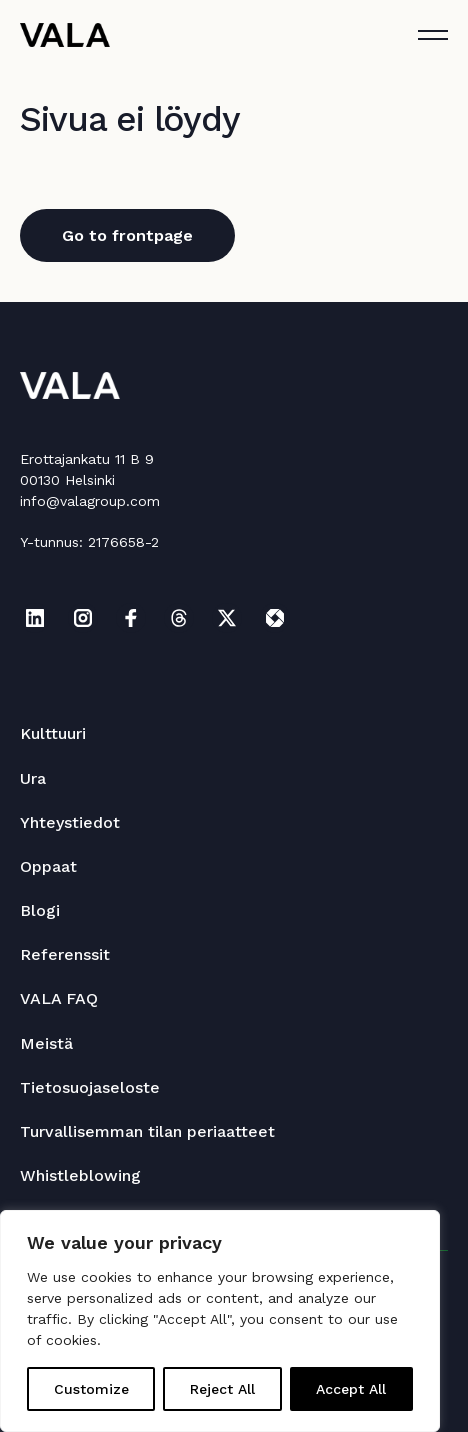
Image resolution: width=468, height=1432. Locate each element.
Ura (33, 778)
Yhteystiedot (70, 822)
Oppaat (48, 866)
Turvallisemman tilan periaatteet (147, 1131)
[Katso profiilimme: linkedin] (35, 618)
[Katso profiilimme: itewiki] (275, 618)
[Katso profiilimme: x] (227, 618)
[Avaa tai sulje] (433, 35)
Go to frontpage (127, 235)
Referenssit (65, 954)
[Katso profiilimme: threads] (179, 618)
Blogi (40, 910)
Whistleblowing (80, 1175)
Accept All (351, 1389)
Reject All (222, 1389)
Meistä (46, 1043)
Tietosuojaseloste (90, 1087)
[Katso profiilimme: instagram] (83, 618)
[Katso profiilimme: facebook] (131, 618)
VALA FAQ (59, 998)
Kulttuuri (53, 733)
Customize (91, 1389)
